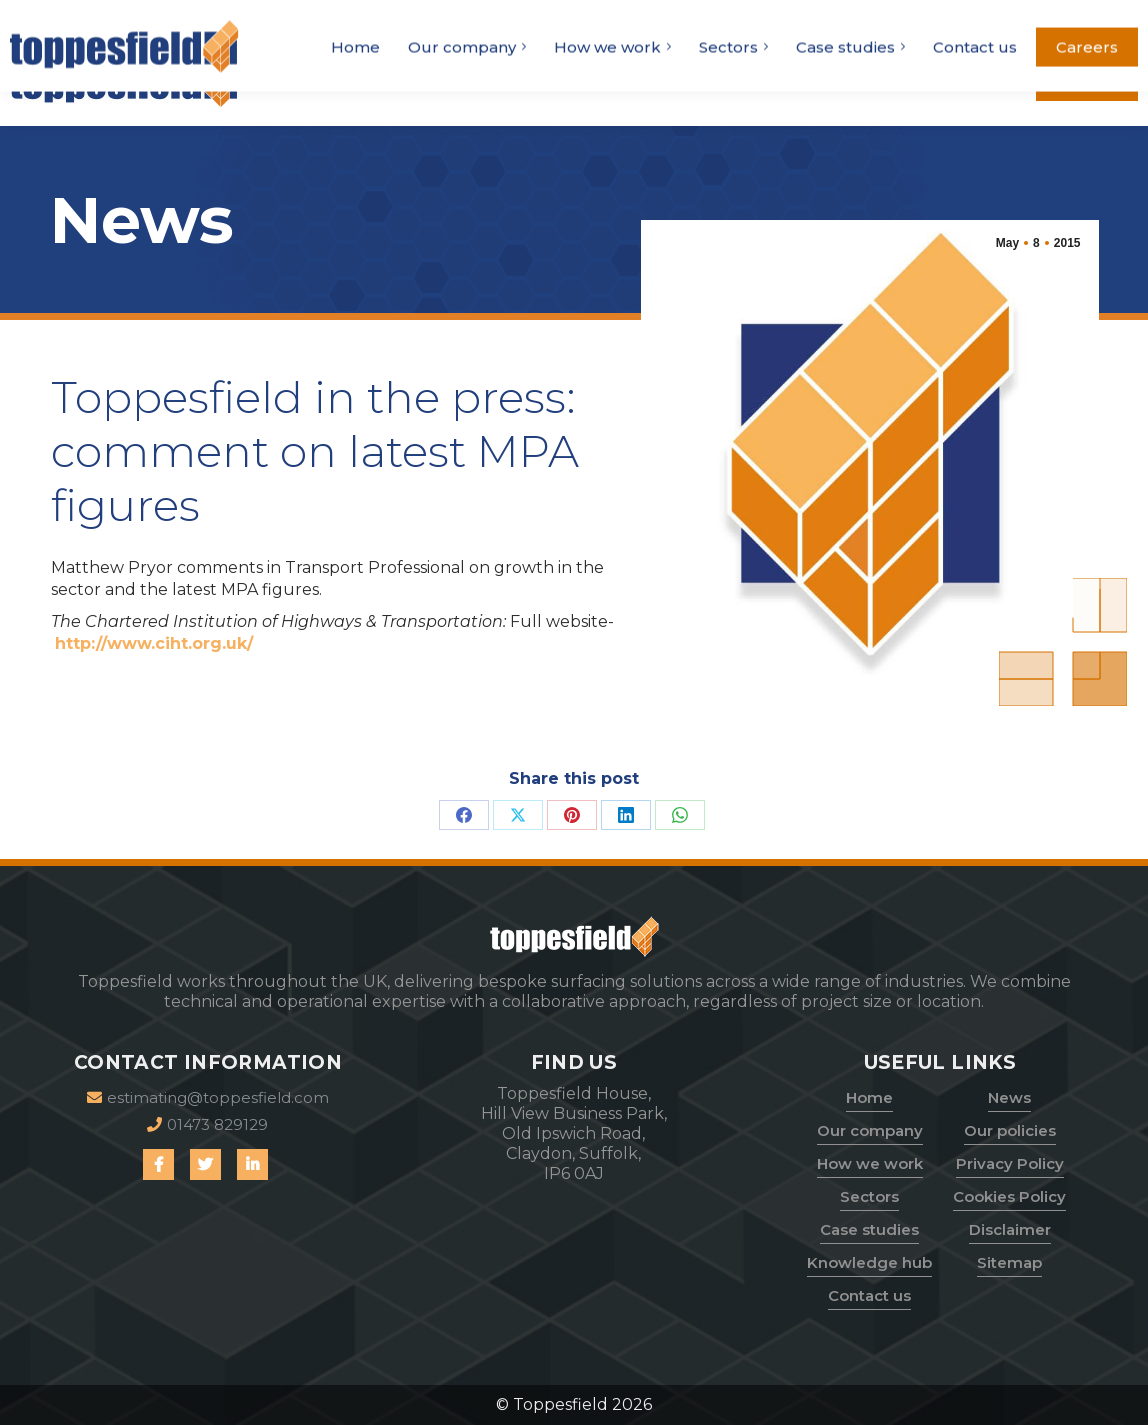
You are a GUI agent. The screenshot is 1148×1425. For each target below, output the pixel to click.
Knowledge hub (869, 1262)
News (1009, 1097)
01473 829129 (801, 16)
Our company (870, 1130)
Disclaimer (1010, 1229)
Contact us (869, 1295)
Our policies (1010, 1130)
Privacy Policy (1010, 1163)
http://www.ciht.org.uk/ (154, 643)
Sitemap (1009, 1262)
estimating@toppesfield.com (986, 16)
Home (869, 1097)
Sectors (869, 1196)
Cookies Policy (1009, 1196)
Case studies (869, 1229)
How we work (870, 1163)
